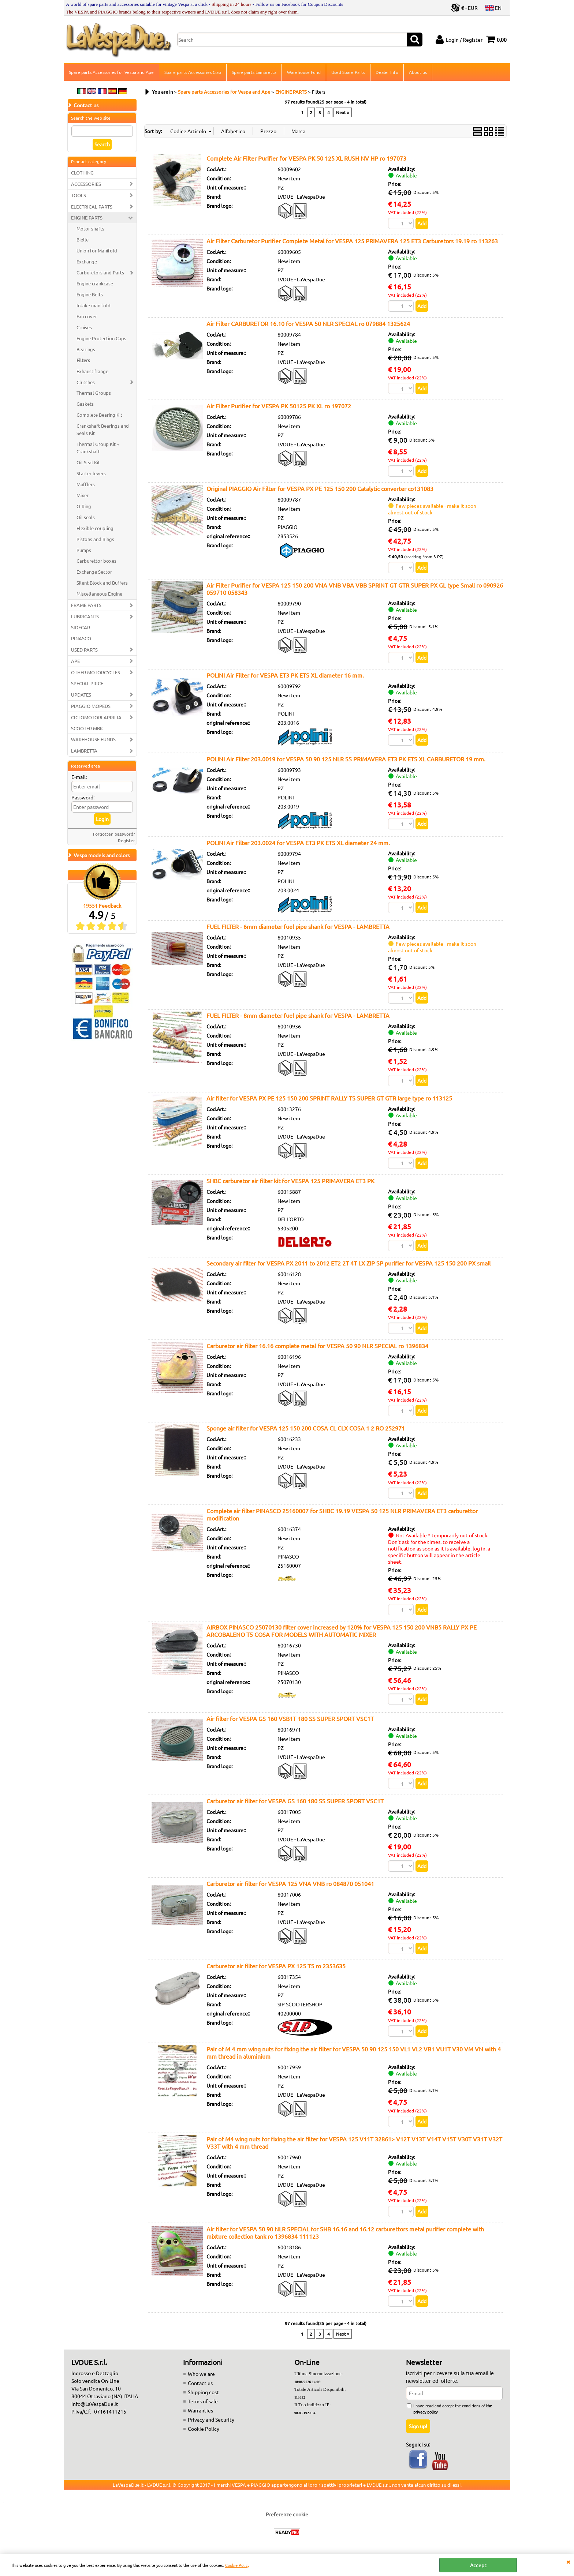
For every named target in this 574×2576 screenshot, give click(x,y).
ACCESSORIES (86, 184)
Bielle (83, 239)
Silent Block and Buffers (102, 583)
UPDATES (81, 694)
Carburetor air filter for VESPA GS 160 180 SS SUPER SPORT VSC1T (295, 1800)
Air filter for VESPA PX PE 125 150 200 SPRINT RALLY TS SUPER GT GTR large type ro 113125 (329, 1098)
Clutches (86, 382)
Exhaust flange (92, 371)
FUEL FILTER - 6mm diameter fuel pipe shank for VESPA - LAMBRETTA (298, 926)
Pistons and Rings (95, 539)
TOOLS (78, 195)
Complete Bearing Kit (99, 415)
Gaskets (85, 404)
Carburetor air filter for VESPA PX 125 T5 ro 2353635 (276, 1965)
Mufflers (86, 484)
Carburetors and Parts (100, 272)
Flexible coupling (95, 528)
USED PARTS (84, 649)
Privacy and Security (211, 2419)
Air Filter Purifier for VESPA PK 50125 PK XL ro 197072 (278, 405)
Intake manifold (94, 305)
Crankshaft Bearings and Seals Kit (103, 429)
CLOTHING (82, 172)
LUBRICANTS (85, 616)
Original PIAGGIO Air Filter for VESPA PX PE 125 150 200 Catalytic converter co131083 (319, 488)
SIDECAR (80, 627)
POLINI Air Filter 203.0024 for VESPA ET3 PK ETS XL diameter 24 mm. (298, 842)
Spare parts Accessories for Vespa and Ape (111, 72)
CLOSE (568, 2561)
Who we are (201, 2373)
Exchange (87, 261)
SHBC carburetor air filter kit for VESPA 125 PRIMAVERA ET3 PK (290, 1180)
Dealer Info (387, 72)
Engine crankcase (95, 283)
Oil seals (86, 517)
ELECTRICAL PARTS (91, 206)
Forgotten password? (114, 834)
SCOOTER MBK (87, 728)
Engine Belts (90, 294)
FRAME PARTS (86, 605)
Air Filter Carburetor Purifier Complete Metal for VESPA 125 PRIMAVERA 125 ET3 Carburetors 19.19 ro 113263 (352, 240)
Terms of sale (203, 2401)
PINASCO (81, 638)
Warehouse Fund (304, 72)
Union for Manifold (97, 250)
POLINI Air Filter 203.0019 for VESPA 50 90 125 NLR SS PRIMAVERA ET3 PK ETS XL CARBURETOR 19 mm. (345, 758)
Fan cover (87, 316)
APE (75, 661)
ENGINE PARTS (86, 218)
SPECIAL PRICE (87, 683)
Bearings (86, 349)
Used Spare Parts (348, 72)
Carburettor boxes (96, 561)
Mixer (83, 495)
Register (126, 840)
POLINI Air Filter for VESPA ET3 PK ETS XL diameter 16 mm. (285, 675)
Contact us (200, 2383)
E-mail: (79, 776)
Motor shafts (90, 228)
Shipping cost (203, 2392)
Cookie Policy (237, 2565)
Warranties (200, 2410)
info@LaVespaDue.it (94, 2403)
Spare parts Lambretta (254, 72)
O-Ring (84, 506)
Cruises (84, 327)
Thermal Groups (94, 393)
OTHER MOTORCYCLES (95, 672)
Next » (342, 112)
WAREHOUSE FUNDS (93, 739)
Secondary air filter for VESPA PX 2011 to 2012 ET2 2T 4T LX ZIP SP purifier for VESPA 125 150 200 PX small (348, 1263)
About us (418, 72)
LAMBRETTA (84, 750)
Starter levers (91, 473)
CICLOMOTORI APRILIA (96, 717)
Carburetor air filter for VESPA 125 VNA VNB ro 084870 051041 (290, 1883)
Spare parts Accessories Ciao (192, 72)
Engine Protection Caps (101, 338)
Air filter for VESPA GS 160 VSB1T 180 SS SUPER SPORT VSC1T (290, 1718)
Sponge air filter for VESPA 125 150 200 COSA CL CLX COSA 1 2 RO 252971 (305, 1428)
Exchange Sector (94, 572)
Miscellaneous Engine (99, 593)
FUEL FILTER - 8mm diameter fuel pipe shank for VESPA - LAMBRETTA (298, 1015)
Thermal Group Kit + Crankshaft (98, 447)
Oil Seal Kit (88, 462)
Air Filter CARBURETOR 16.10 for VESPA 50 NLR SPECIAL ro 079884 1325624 (308, 323)
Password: (82, 797)
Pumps (84, 550)
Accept (478, 2565)
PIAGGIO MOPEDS (91, 706)
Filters (83, 360)
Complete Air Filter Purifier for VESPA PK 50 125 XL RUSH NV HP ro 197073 (306, 158)
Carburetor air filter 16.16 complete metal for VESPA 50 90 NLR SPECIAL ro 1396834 (317, 1345)
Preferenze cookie (287, 2514)
